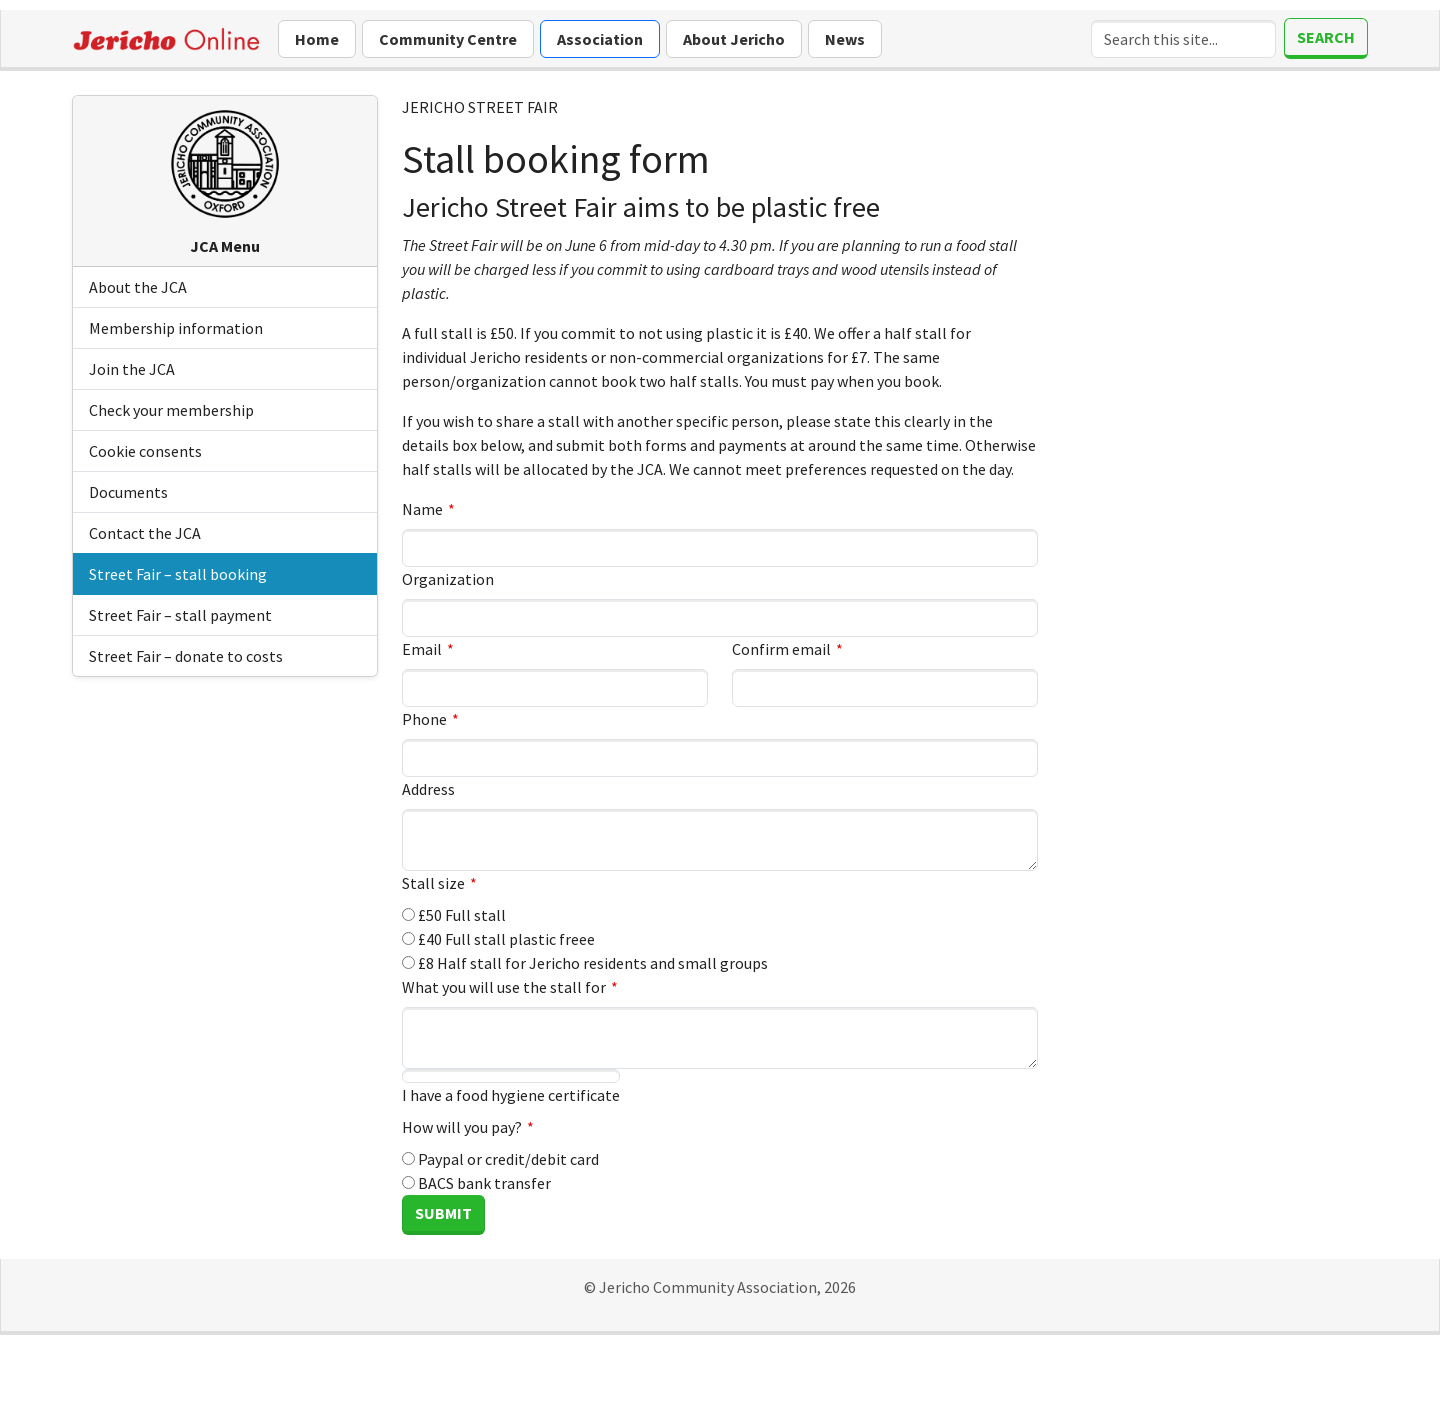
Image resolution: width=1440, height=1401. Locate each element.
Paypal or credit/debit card (500, 1159)
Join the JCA (132, 369)
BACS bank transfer (476, 1183)
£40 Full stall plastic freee (498, 939)
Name (422, 509)
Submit (443, 1213)
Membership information (176, 328)
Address (428, 789)
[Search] (1183, 39)
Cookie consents (145, 451)
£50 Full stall (454, 915)
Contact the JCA (145, 533)
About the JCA (138, 287)
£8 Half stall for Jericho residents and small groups (585, 963)
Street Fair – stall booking (178, 574)
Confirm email (781, 649)
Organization (448, 579)
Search (1326, 37)
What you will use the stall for (504, 987)
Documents (128, 492)
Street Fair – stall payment (180, 615)
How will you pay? (462, 1127)
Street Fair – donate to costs (186, 656)
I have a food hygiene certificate (511, 1087)
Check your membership (171, 410)
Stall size (433, 883)
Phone (424, 719)
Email (422, 649)
